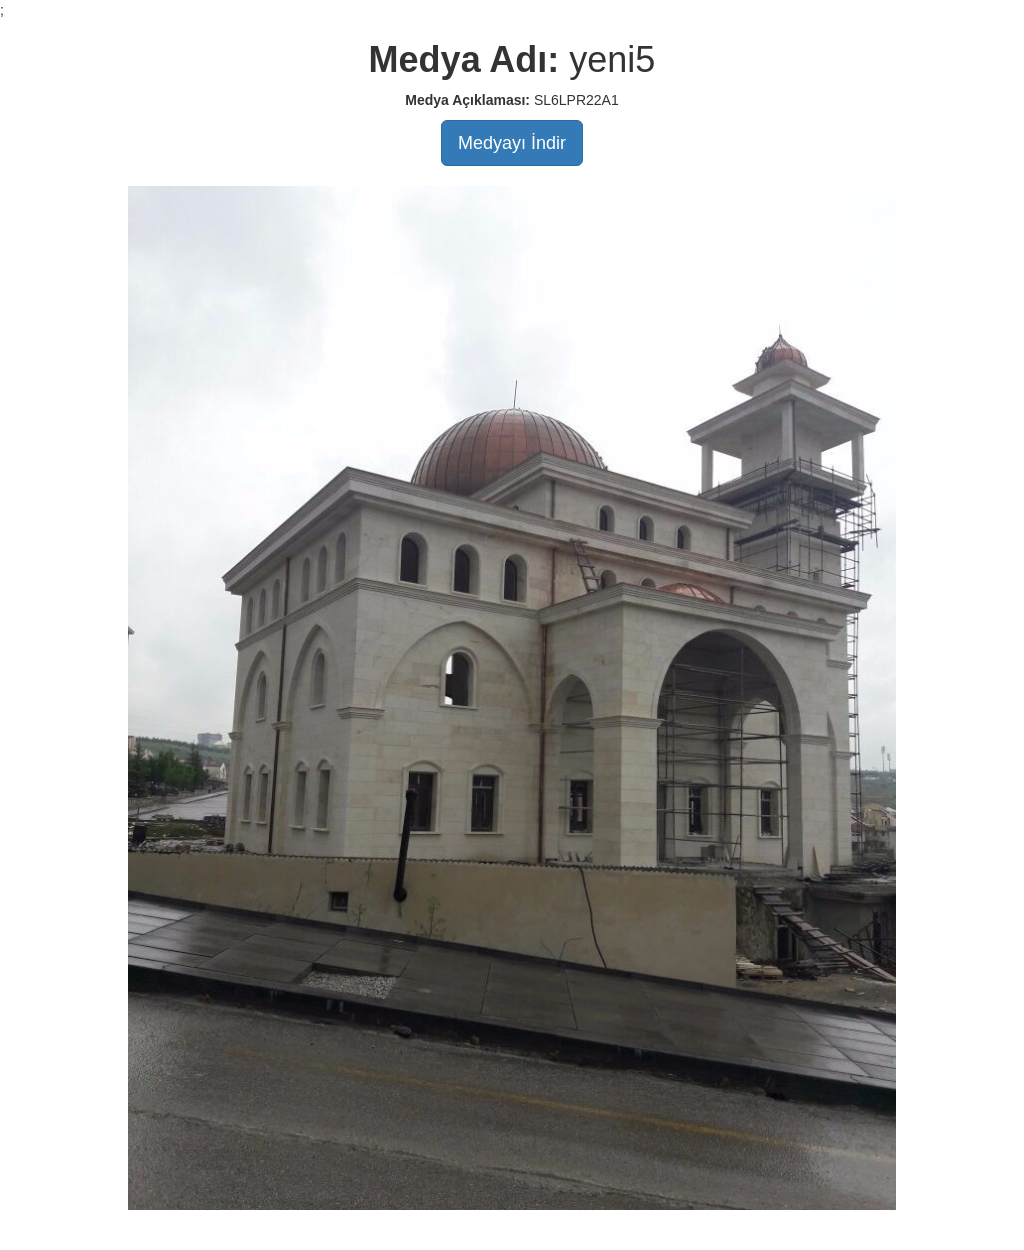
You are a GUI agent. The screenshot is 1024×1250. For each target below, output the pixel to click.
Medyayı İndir (512, 143)
